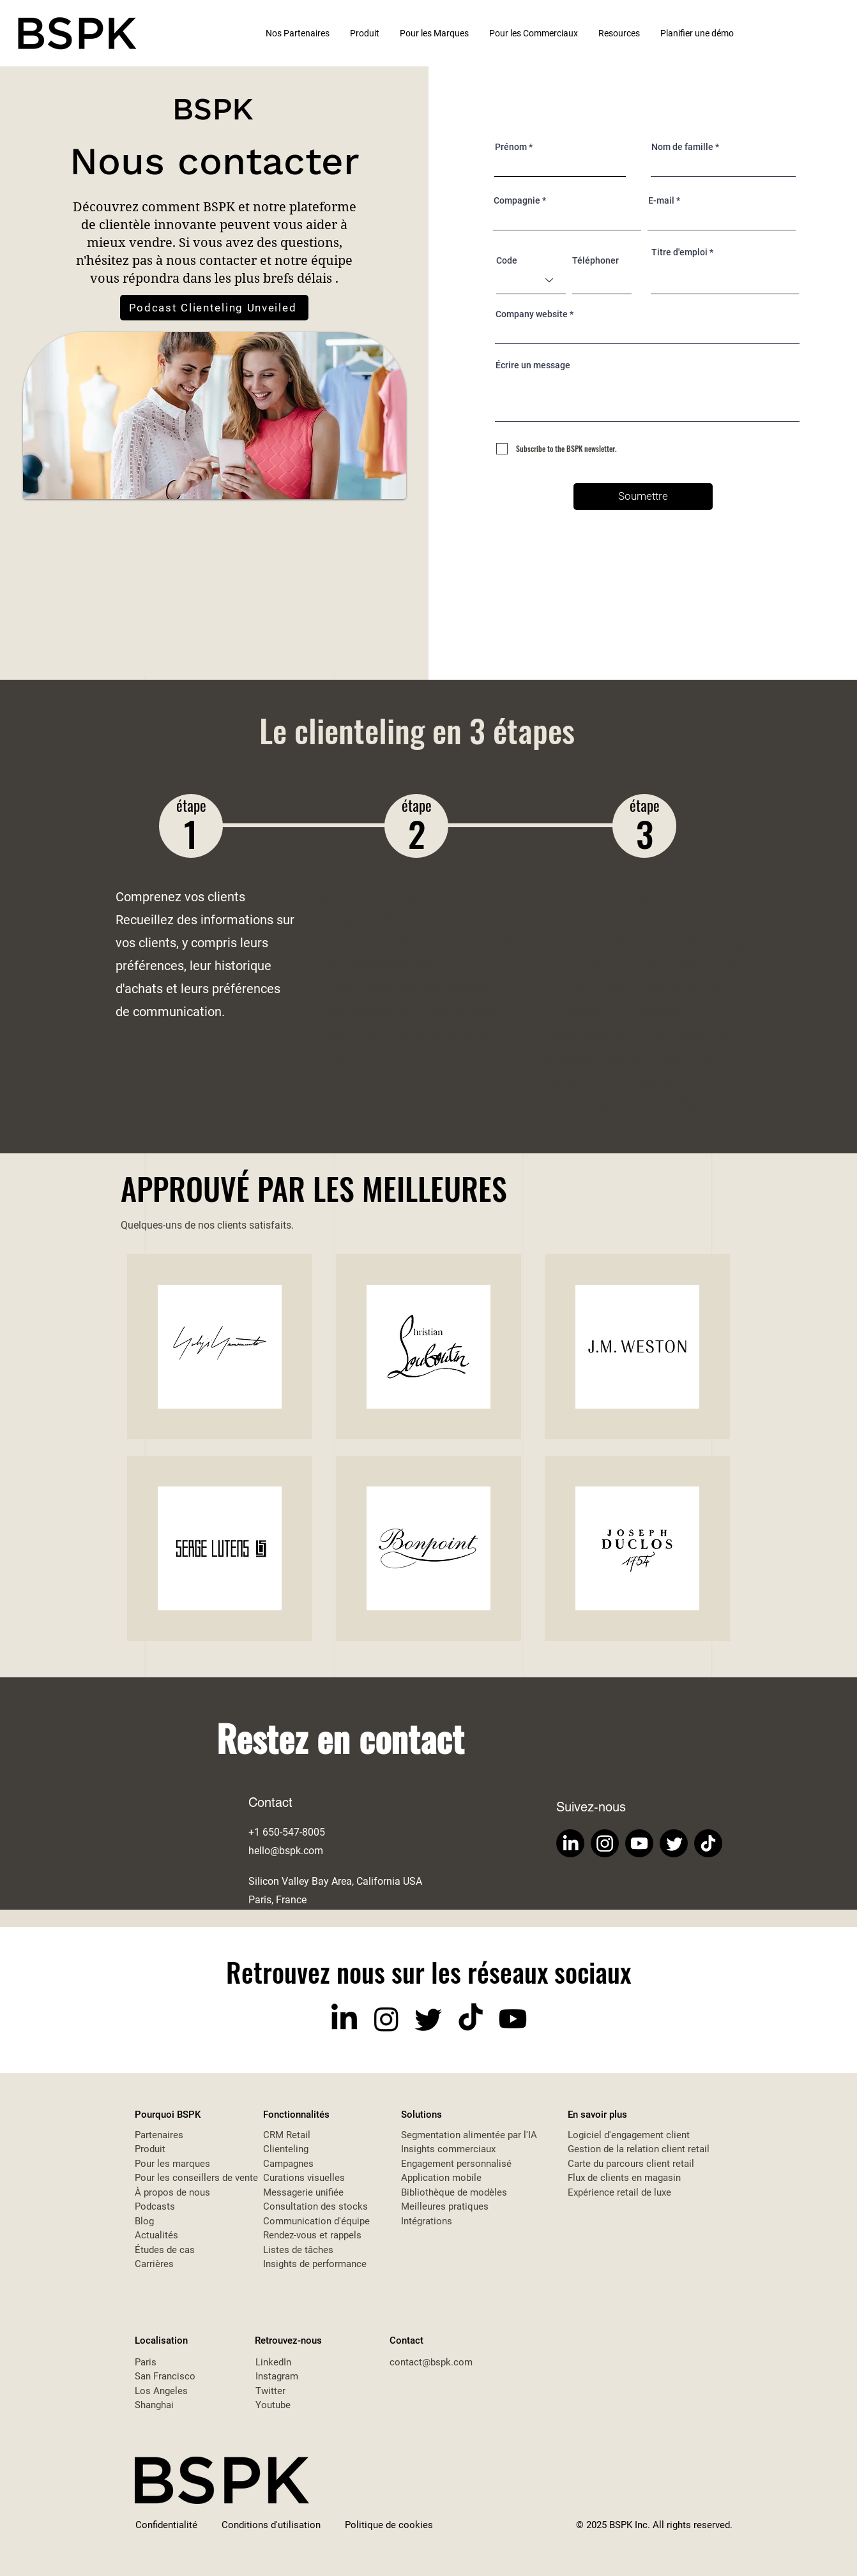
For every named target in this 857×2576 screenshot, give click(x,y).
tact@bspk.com (439, 2362)
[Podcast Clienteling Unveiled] (214, 307)
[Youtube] (639, 1843)
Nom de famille (682, 146)
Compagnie (517, 200)
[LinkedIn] (570, 1843)
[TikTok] (708, 1843)
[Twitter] (674, 1843)
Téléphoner (595, 260)
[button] (620, 33)
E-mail (661, 200)
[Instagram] (605, 1843)
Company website (532, 314)
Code (506, 260)
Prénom (511, 146)
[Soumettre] (643, 496)
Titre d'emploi (679, 252)
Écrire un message (533, 365)
